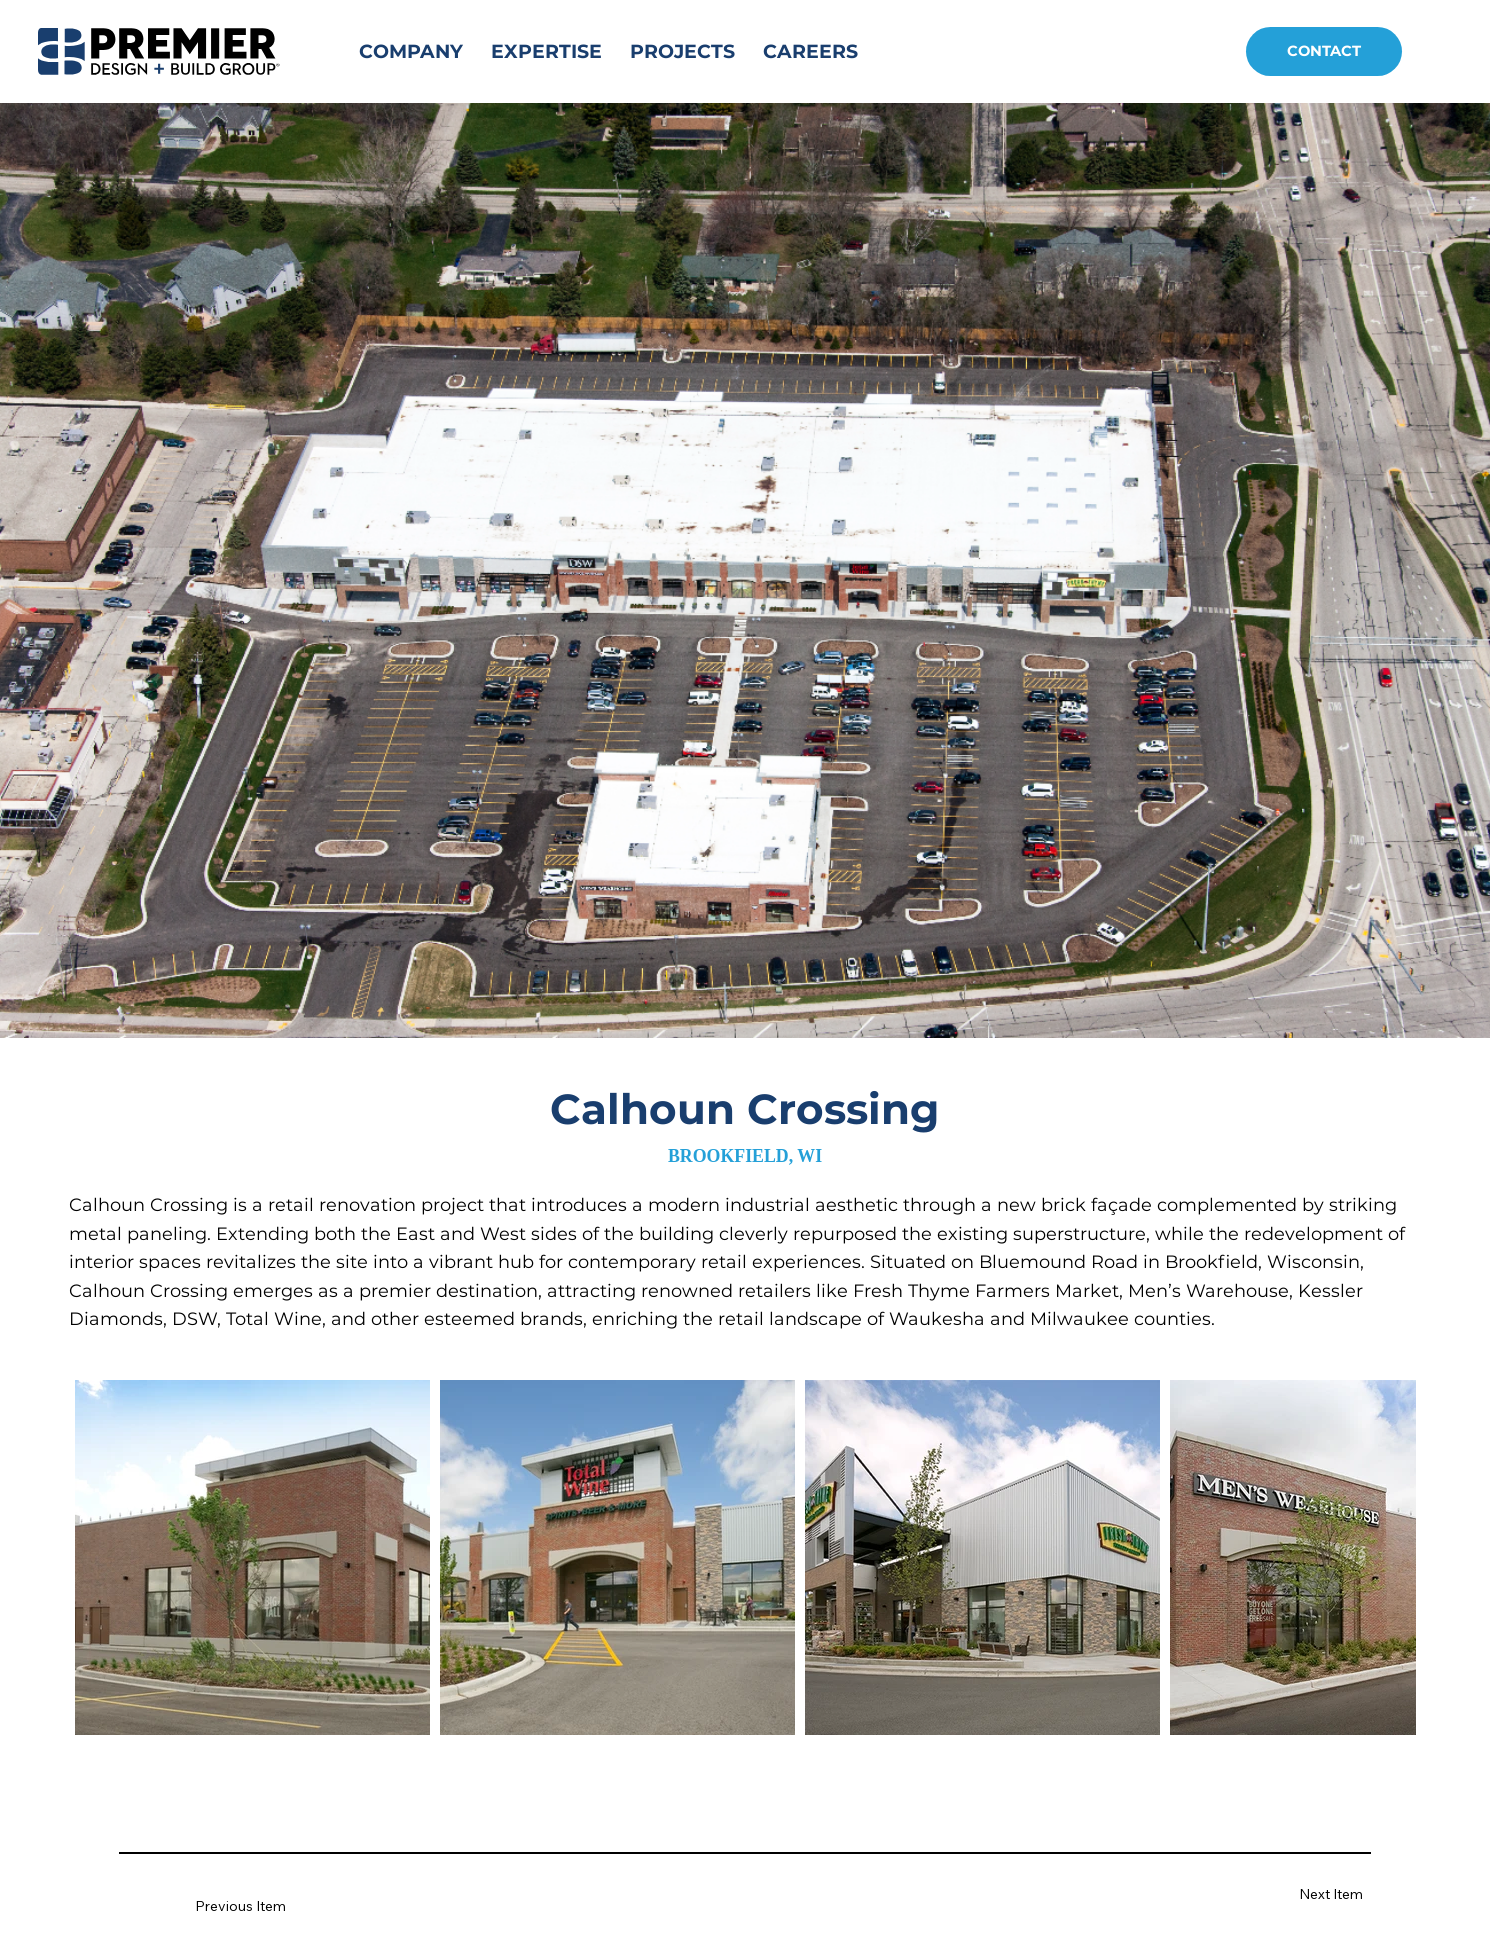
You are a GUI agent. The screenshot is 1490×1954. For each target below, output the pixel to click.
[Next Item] (1302, 1894)
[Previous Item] (254, 1906)
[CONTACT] (1324, 51)
